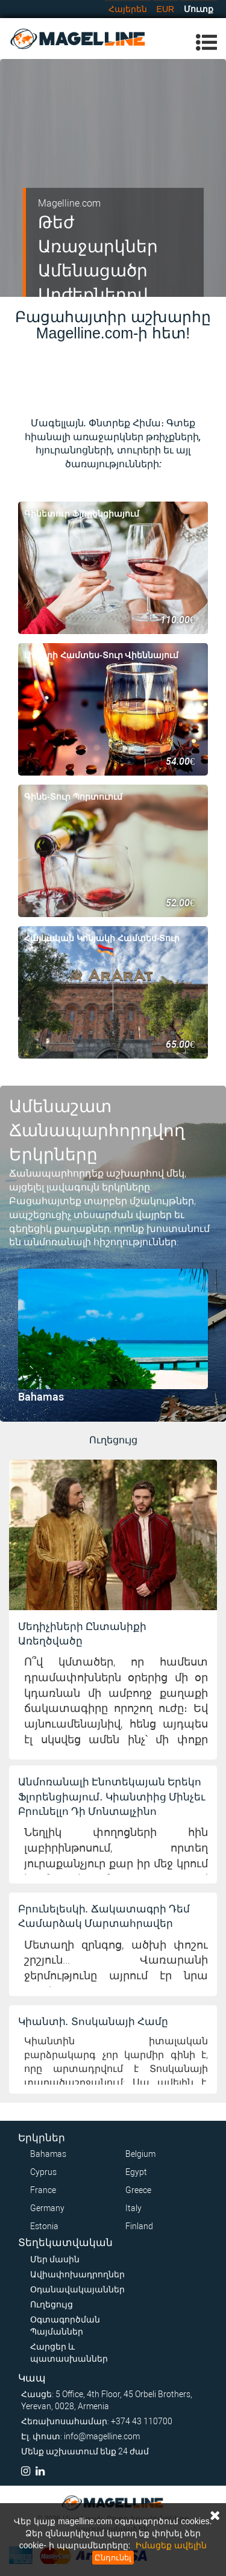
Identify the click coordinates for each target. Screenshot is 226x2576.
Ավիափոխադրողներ (77, 2274)
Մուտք (198, 9)
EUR (166, 9)
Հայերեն (127, 9)
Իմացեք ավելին (171, 2545)
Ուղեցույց (51, 2304)
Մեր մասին (55, 2259)
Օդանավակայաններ (77, 2289)
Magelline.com (69, 203)
